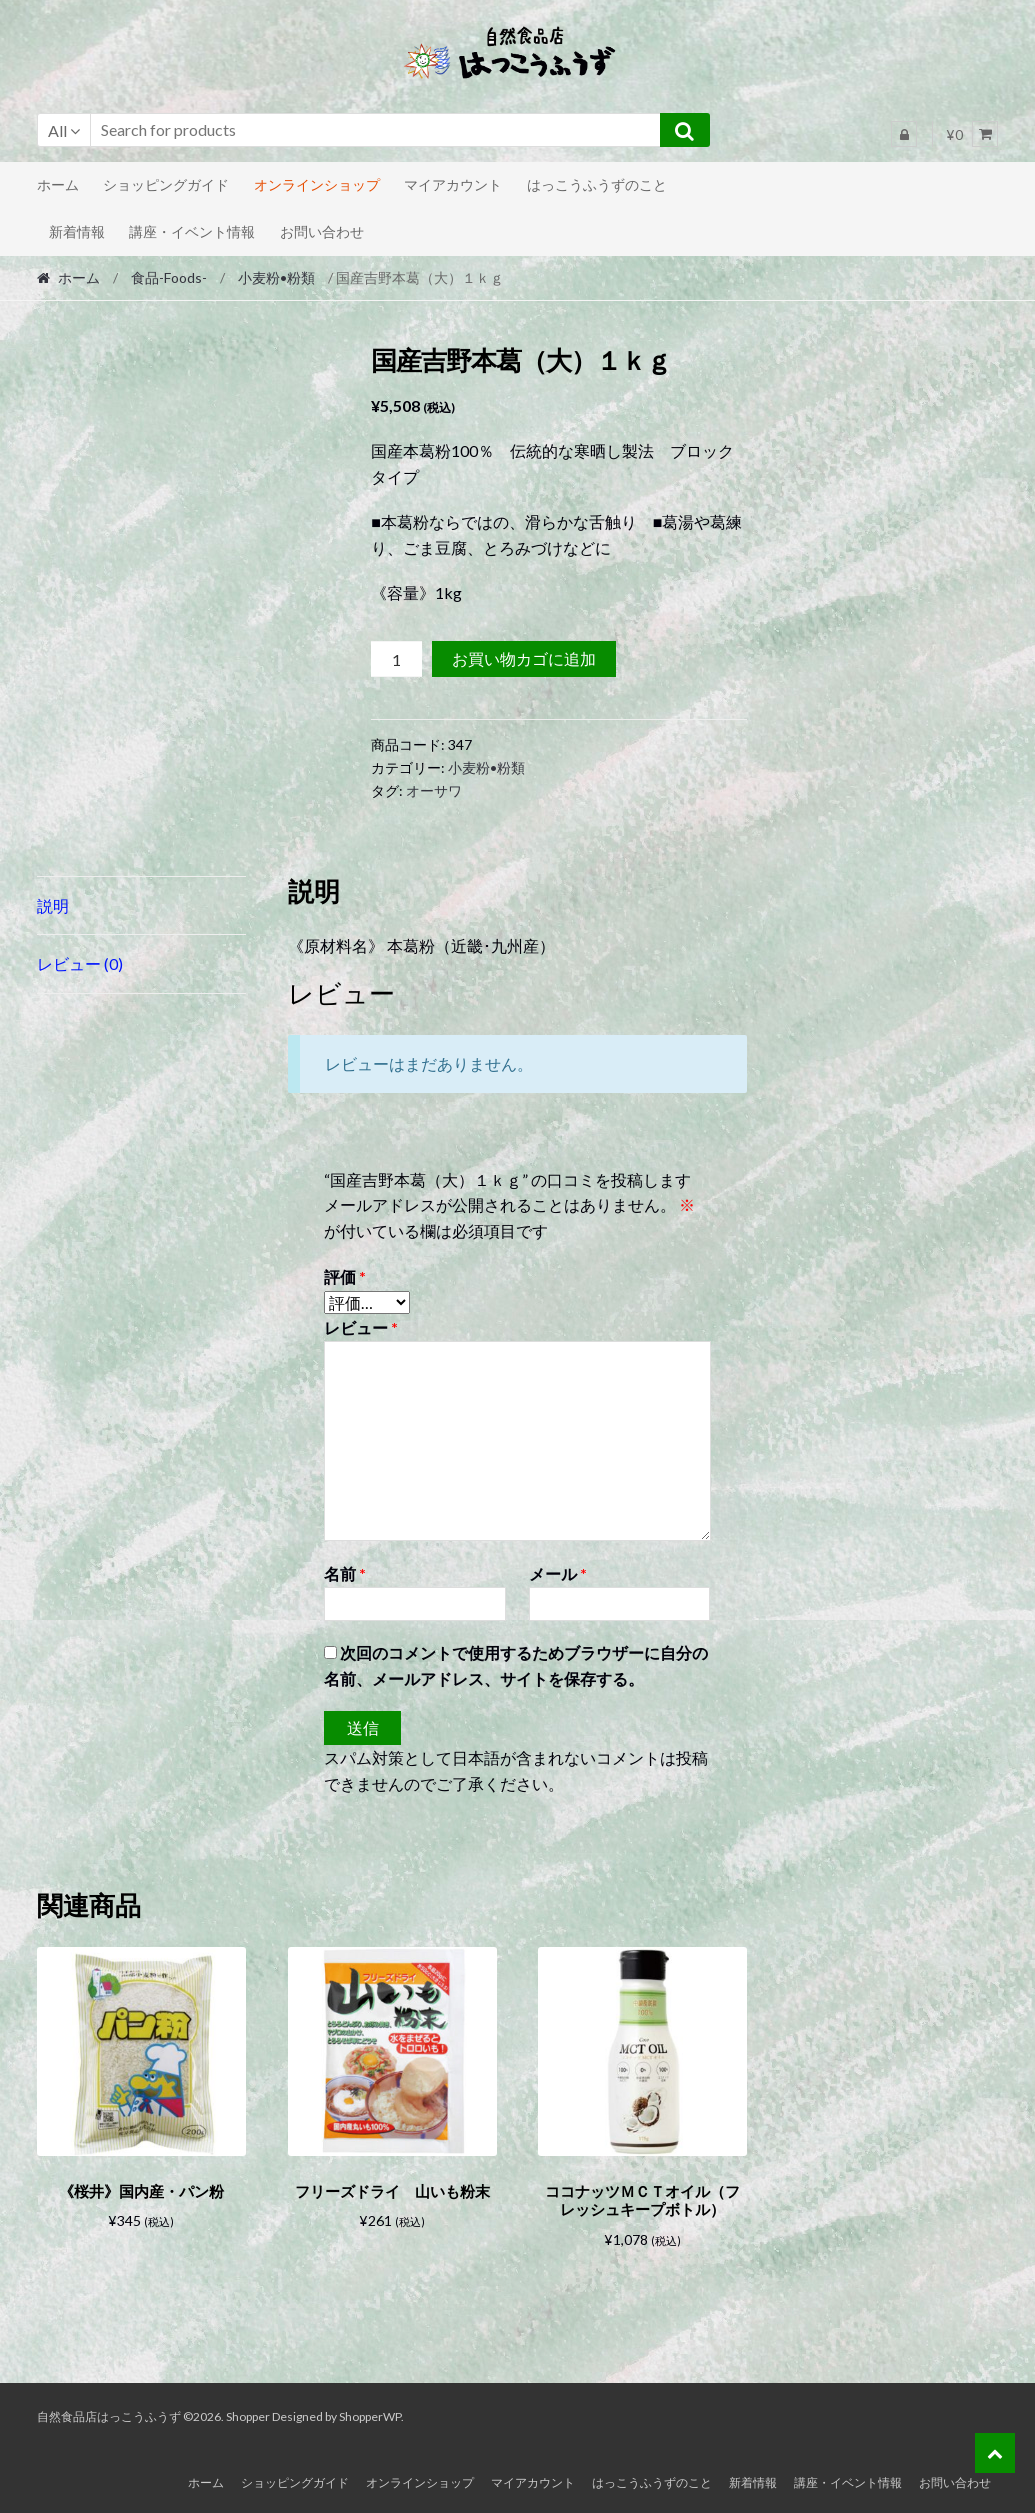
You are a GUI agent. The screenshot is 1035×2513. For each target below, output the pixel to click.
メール (558, 1573)
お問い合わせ (322, 231)
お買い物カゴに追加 (524, 658)
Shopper (248, 2412)
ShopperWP (370, 2412)
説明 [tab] (53, 905)
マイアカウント (453, 184)
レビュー (361, 1327)
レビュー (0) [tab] (80, 963)
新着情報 (77, 231)
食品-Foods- (169, 277)
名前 (345, 1573)
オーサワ (434, 790)
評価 (345, 1276)
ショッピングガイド (166, 184)
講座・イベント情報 (192, 231)
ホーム (58, 184)
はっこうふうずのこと (597, 184)
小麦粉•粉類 (276, 277)
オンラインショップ (317, 184)
